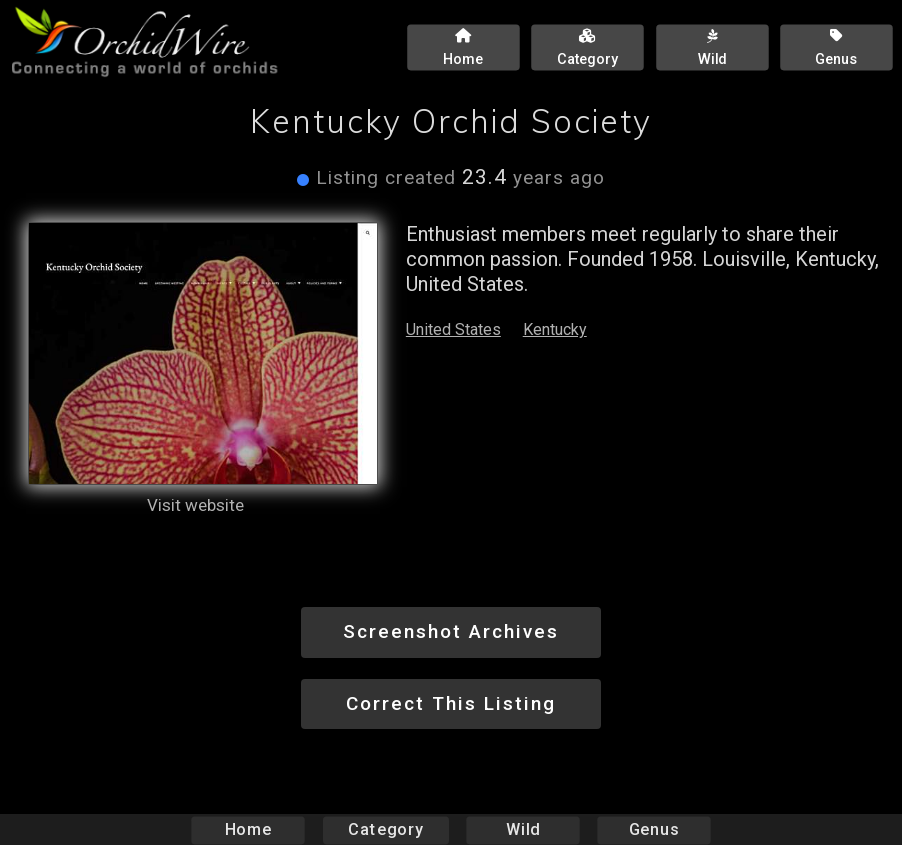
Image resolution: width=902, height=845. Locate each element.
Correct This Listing (451, 703)
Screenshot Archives (451, 631)
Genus (653, 829)
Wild (523, 829)
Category (386, 829)
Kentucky (555, 329)
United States (453, 329)
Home (248, 829)
